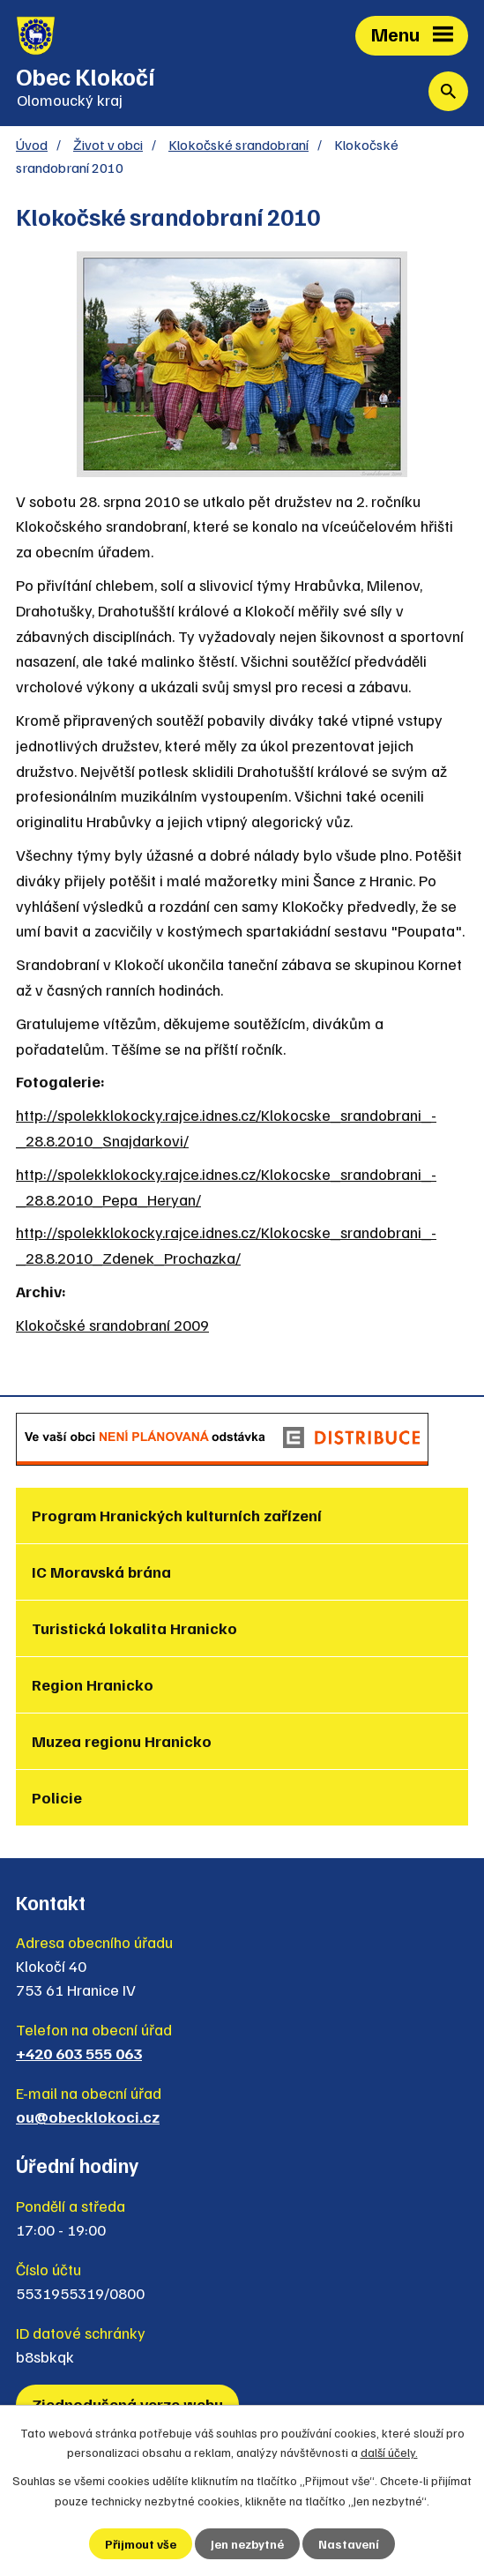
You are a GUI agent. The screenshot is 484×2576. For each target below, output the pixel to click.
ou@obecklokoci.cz (88, 2116)
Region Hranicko (92, 1684)
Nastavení (348, 2543)
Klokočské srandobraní (238, 144)
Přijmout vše (140, 2543)
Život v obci (108, 144)
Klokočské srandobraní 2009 (112, 1324)
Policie (57, 1797)
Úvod (32, 144)
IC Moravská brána (101, 1571)
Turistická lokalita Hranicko (134, 1628)
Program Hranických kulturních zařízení (177, 1515)
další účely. (389, 2452)
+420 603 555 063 (79, 2053)
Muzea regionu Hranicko (122, 1741)
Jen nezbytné (247, 2543)
